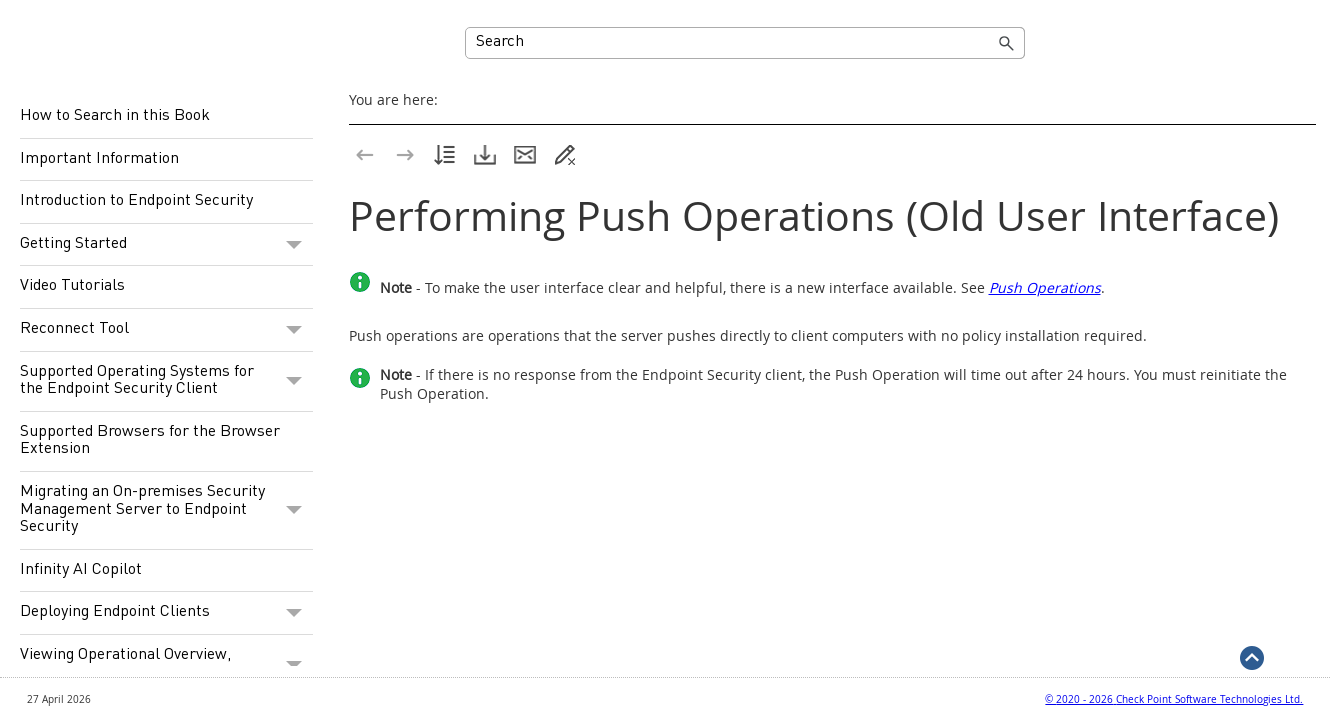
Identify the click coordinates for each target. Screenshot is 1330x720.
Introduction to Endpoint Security (136, 201)
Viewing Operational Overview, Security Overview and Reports (166, 664)
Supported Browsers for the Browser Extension (150, 441)
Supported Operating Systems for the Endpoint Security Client (166, 381)
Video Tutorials (72, 286)
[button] (1007, 43)
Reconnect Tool (166, 330)
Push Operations (1045, 287)
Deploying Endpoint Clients (166, 613)
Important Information (99, 159)
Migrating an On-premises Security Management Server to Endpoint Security (166, 510)
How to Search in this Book (115, 116)
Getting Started (166, 245)
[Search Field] (745, 43)
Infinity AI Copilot (81, 570)
